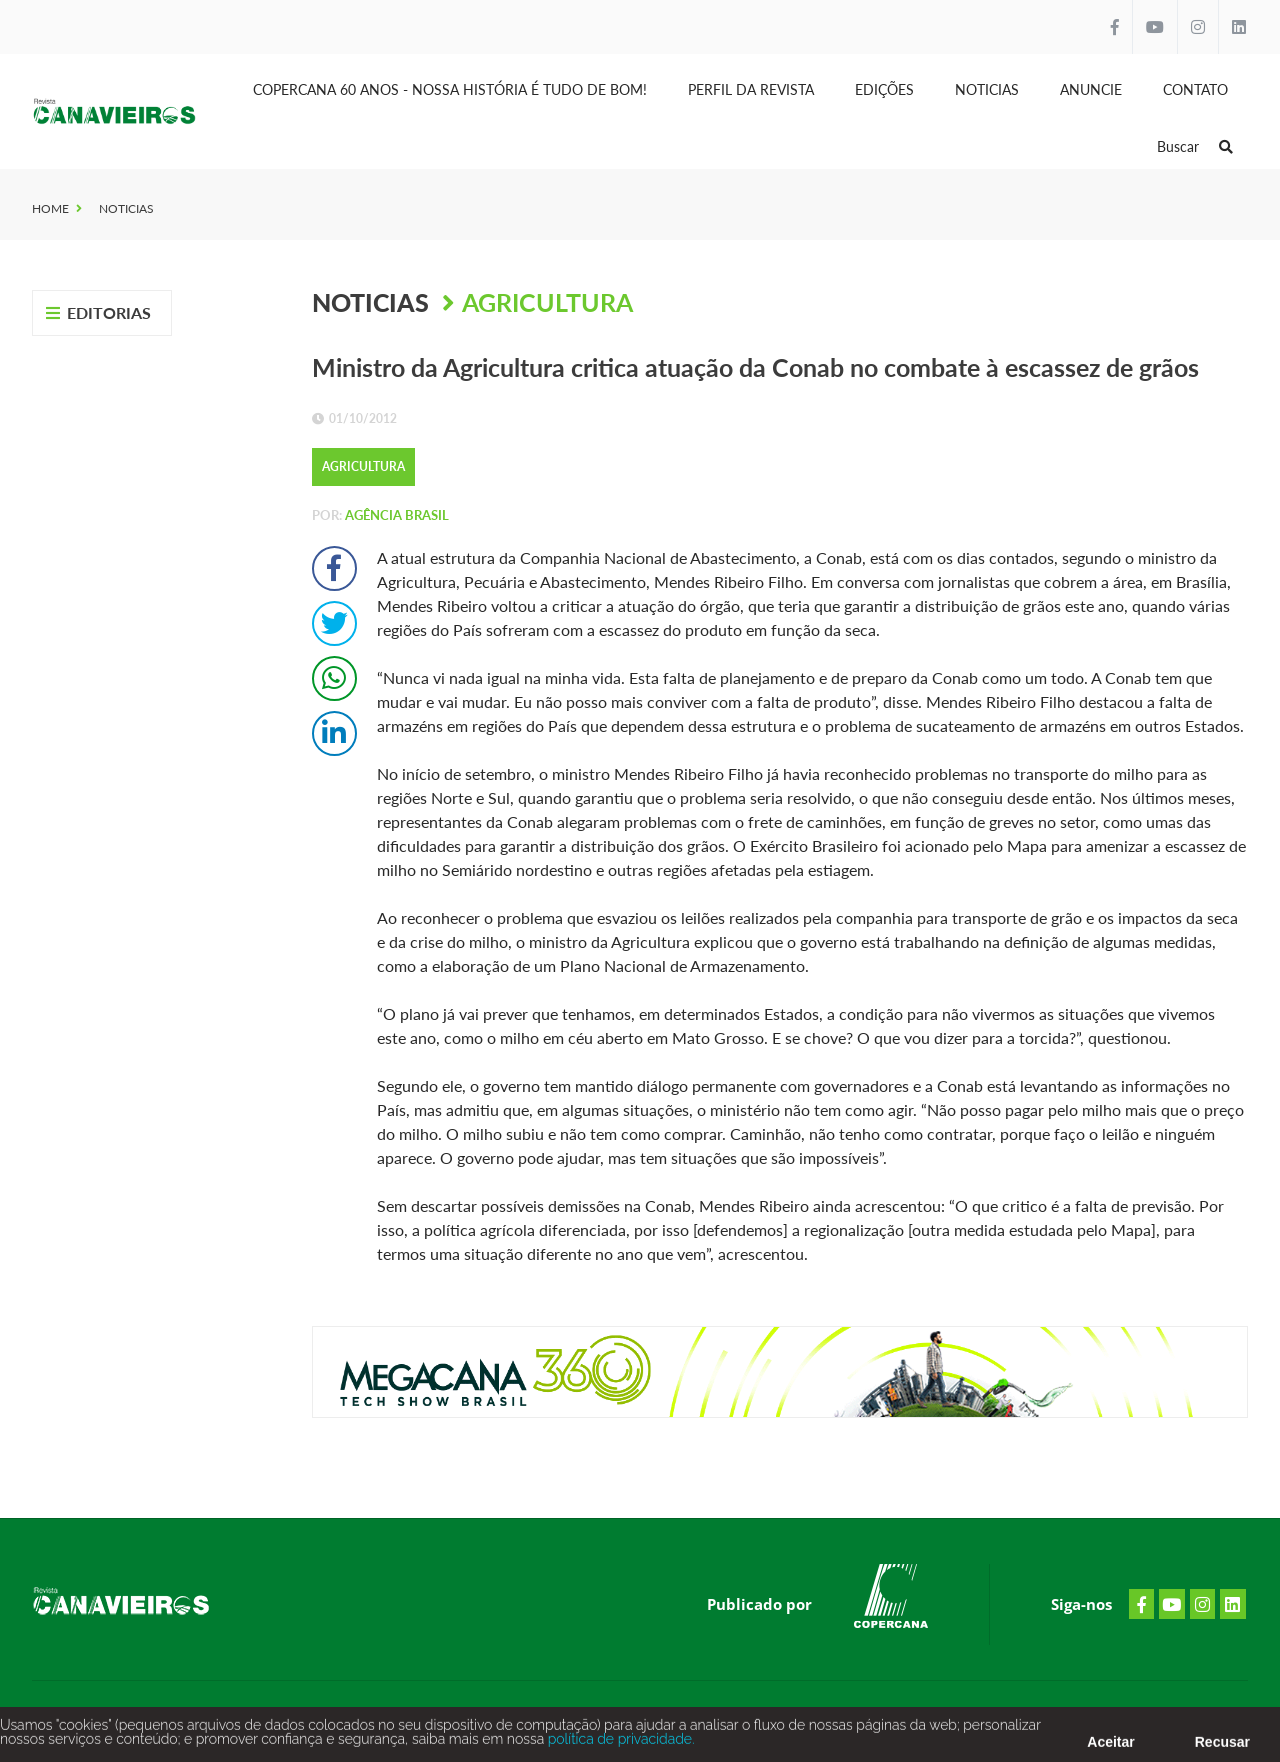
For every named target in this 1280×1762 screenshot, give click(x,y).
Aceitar (1110, 1747)
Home (50, 208)
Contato (1195, 89)
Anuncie (1091, 89)
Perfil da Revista (751, 89)
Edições (884, 89)
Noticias (987, 89)
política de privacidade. (619, 1744)
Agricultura (547, 302)
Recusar (1222, 1747)
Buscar (1195, 146)
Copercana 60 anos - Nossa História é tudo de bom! (450, 89)
